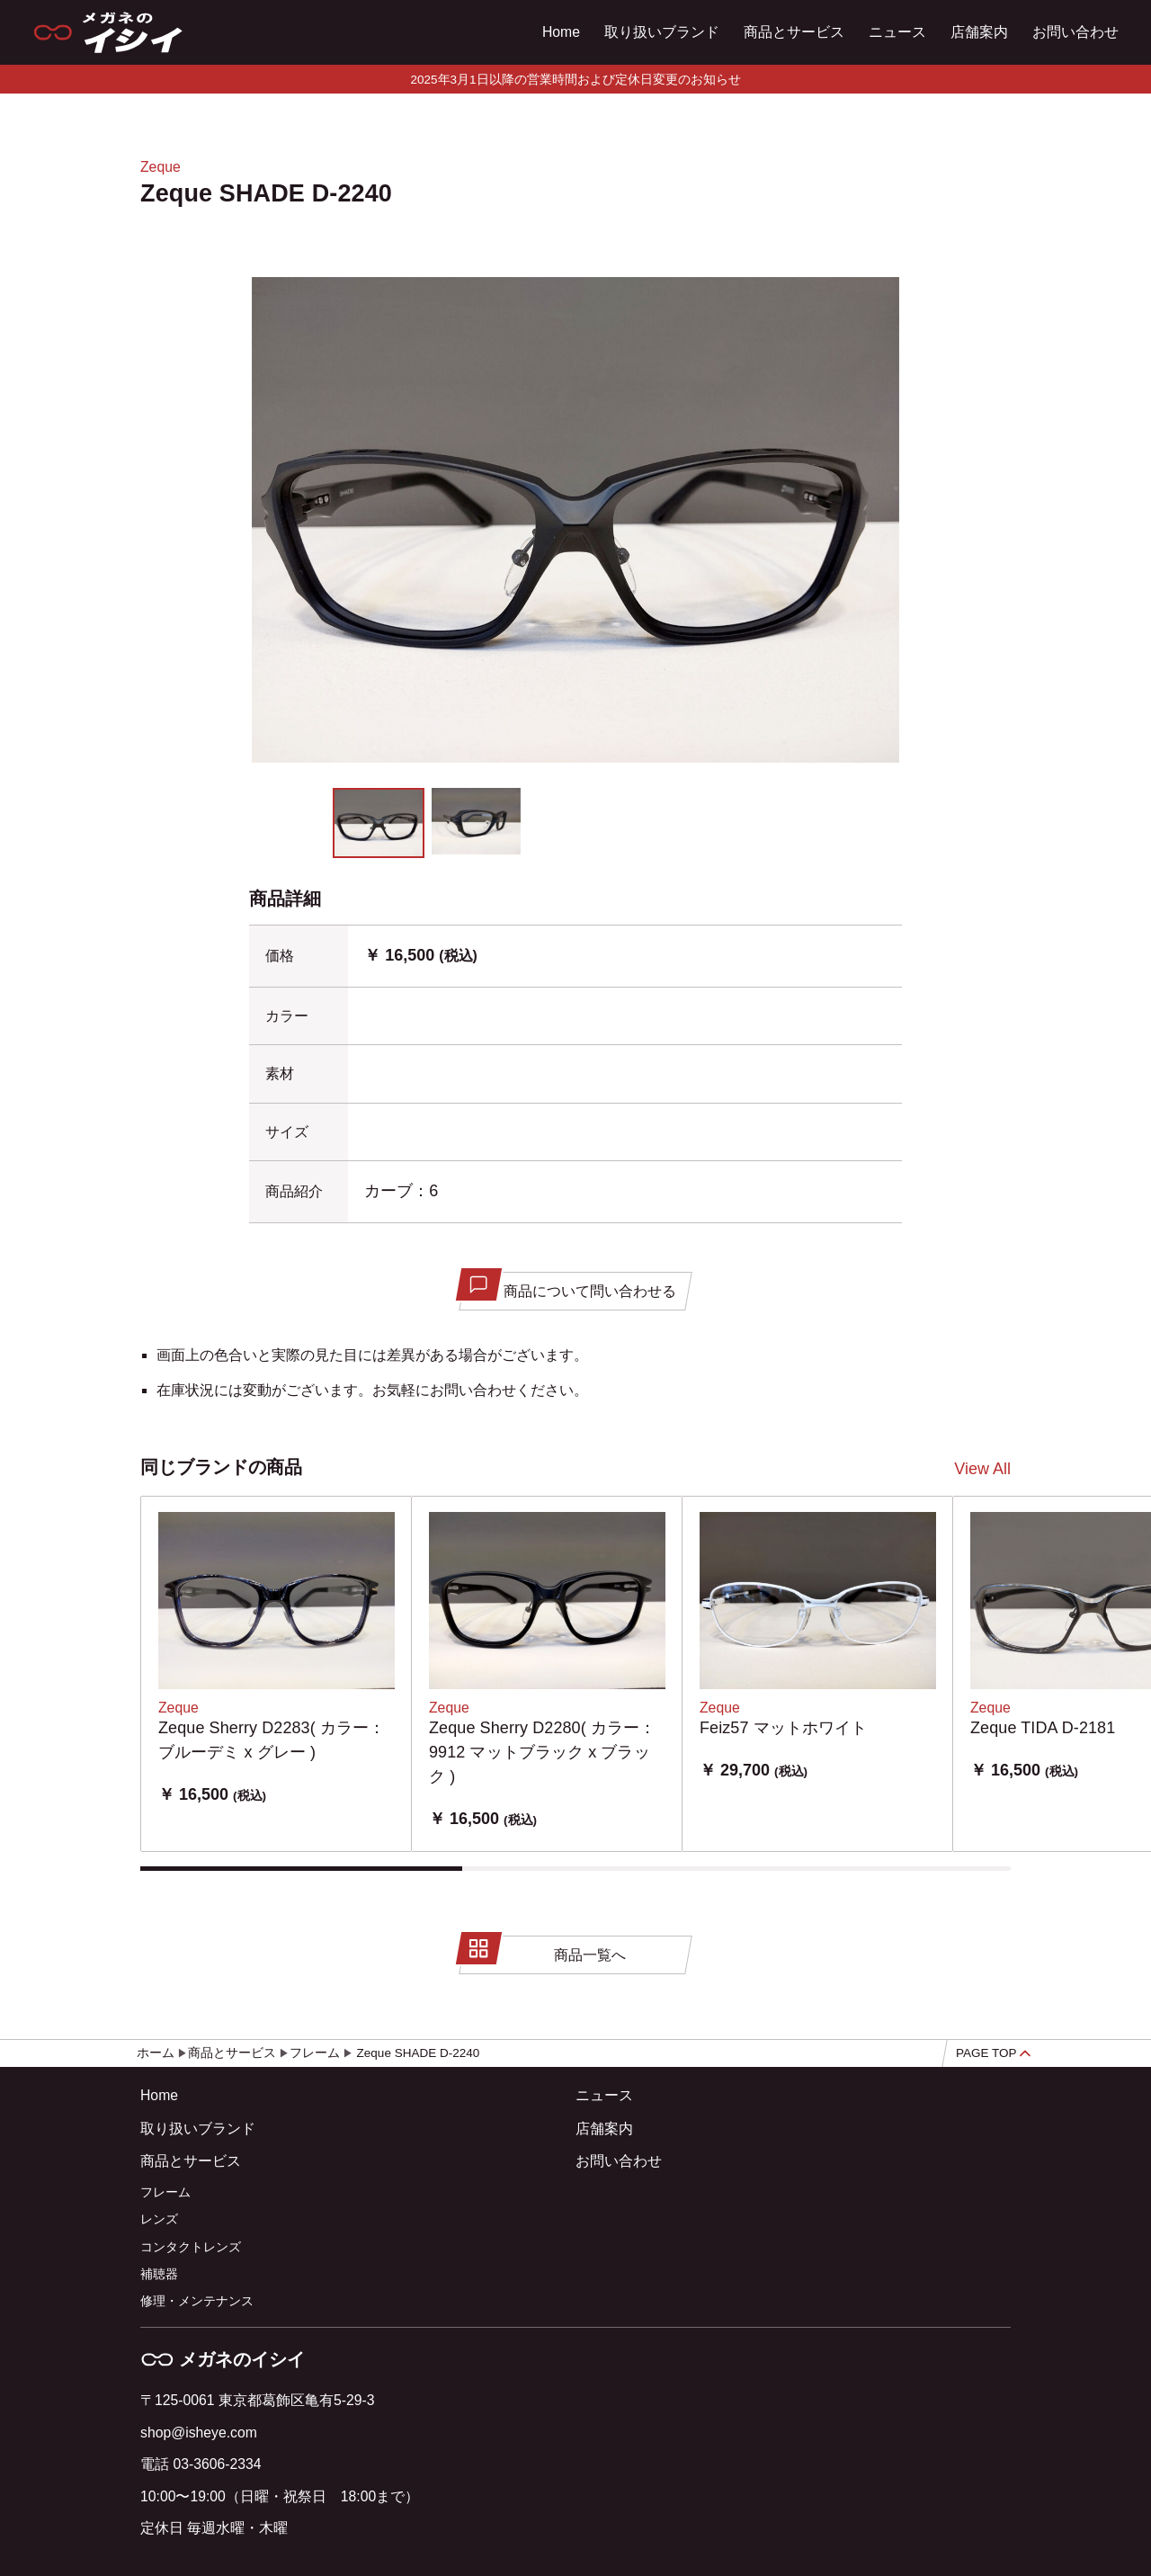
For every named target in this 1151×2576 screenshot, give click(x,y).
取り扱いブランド (661, 32)
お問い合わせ (1075, 32)
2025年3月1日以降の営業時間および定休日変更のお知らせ (575, 79)
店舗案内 (979, 32)
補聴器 (159, 2274)
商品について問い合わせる (569, 1286)
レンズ (159, 2219)
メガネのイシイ (222, 2359)
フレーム (165, 2192)
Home (561, 32)
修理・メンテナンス (197, 2301)
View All (982, 1469)
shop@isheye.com (198, 2432)
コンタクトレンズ (190, 2247)
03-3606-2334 (217, 2464)
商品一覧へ (544, 1950)
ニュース (897, 32)
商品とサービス (794, 32)
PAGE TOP (993, 2053)
